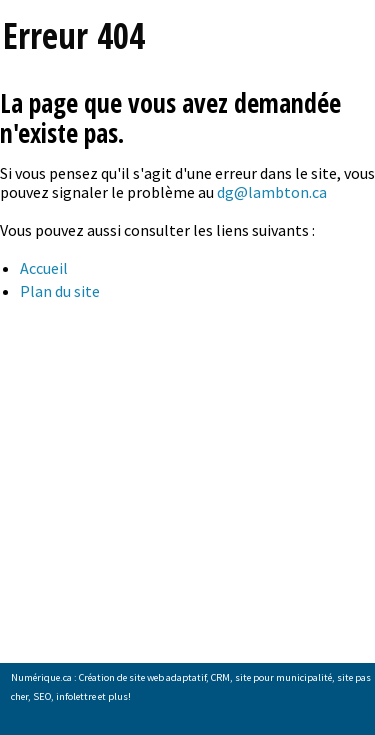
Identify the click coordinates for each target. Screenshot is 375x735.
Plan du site (60, 291)
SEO (42, 696)
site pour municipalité (283, 677)
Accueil (44, 268)
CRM (220, 677)
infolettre (76, 696)
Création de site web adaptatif (142, 677)
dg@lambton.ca (272, 192)
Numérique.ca (41, 677)
